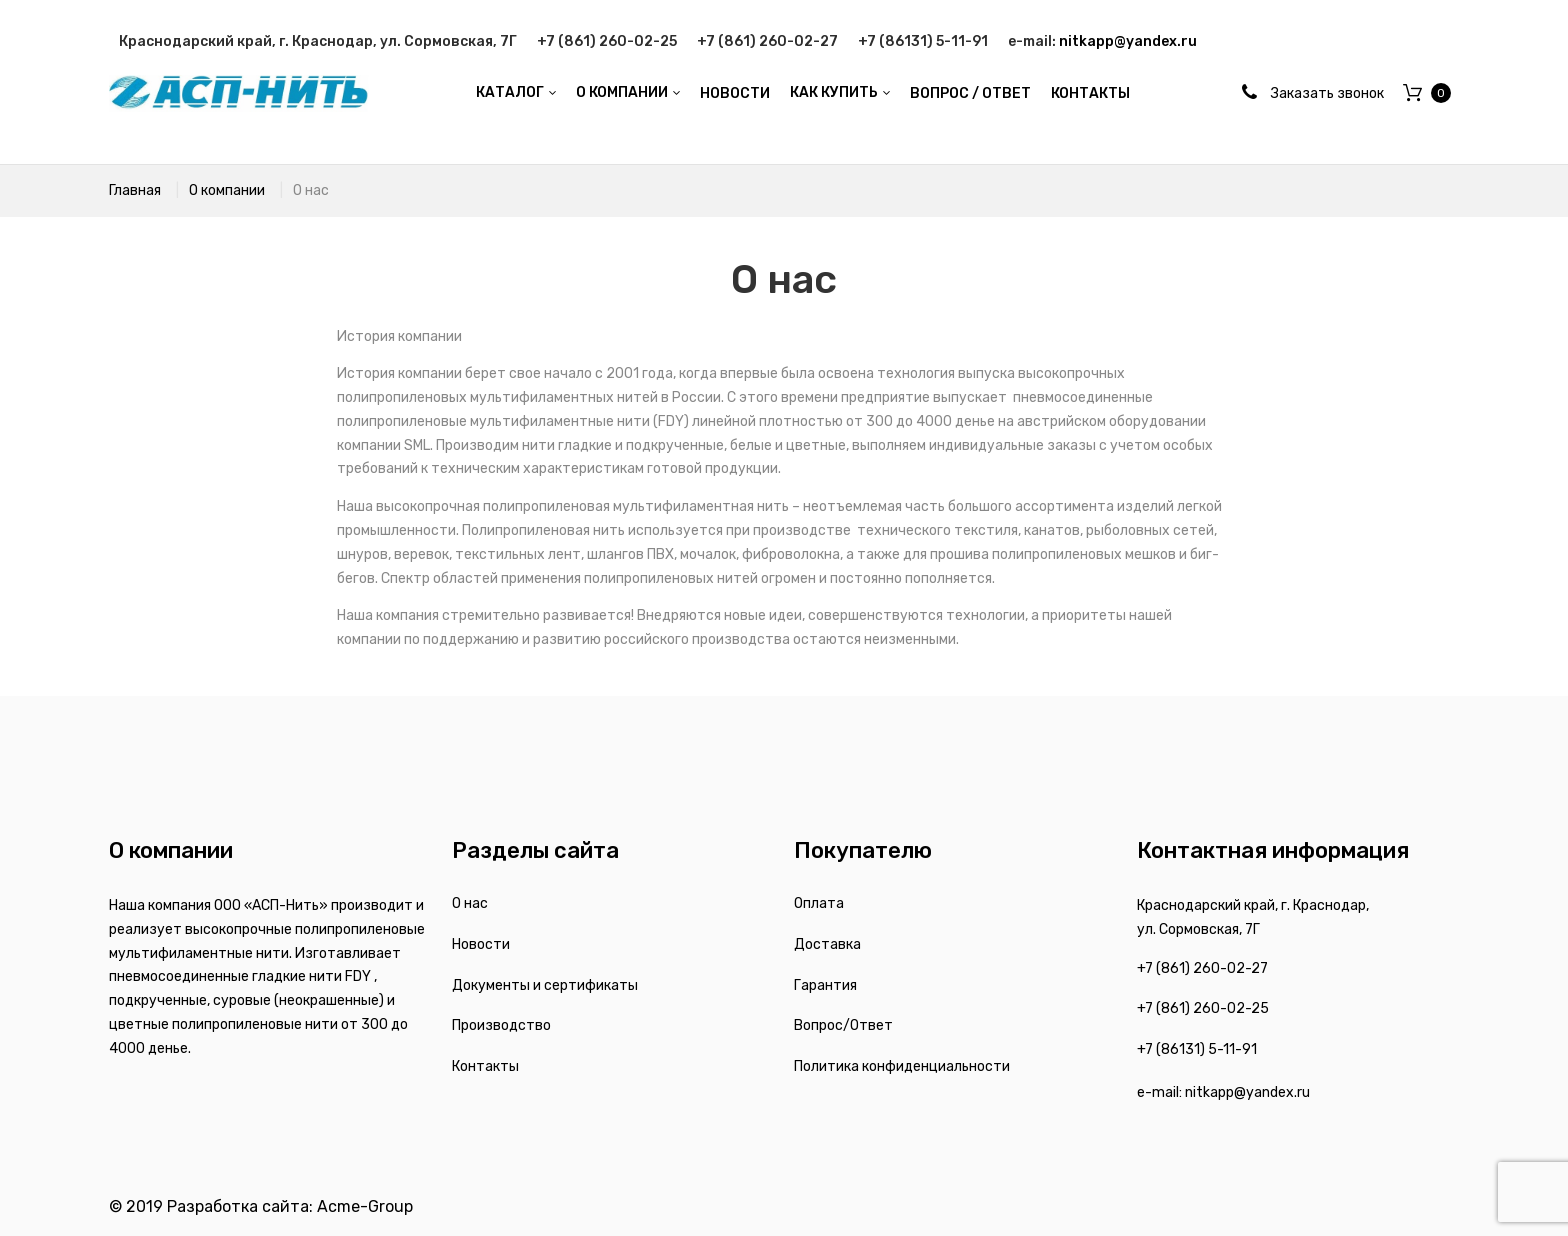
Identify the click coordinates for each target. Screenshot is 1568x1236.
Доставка (827, 944)
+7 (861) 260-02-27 (767, 41)
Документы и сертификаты (545, 985)
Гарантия (825, 985)
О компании (227, 190)
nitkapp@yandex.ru (1128, 41)
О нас (470, 903)
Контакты (485, 1066)
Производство (501, 1025)
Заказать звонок (1327, 93)
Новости (481, 944)
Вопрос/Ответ (843, 1025)
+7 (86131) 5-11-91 (923, 41)
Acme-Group (365, 1206)
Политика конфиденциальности (902, 1066)
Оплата (819, 903)
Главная (135, 190)
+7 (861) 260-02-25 (607, 41)
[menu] (802, 94)
